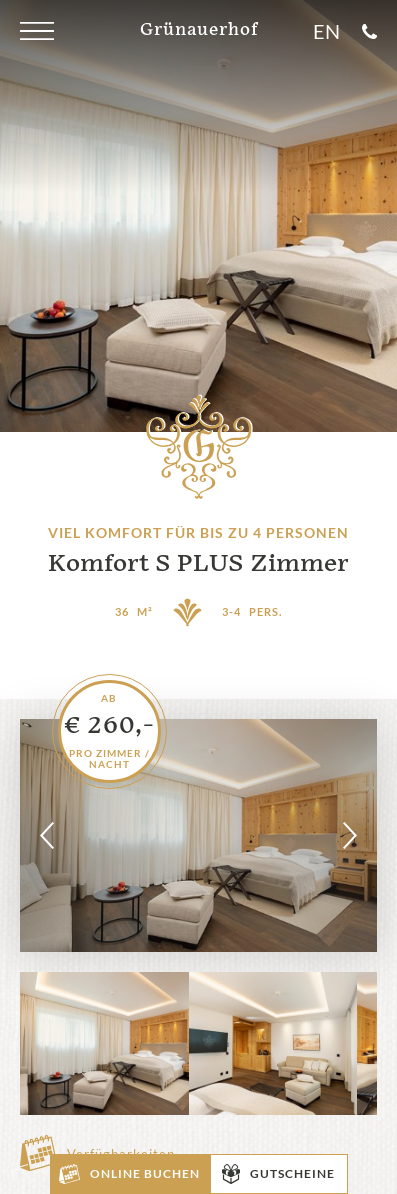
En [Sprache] (326, 31)
